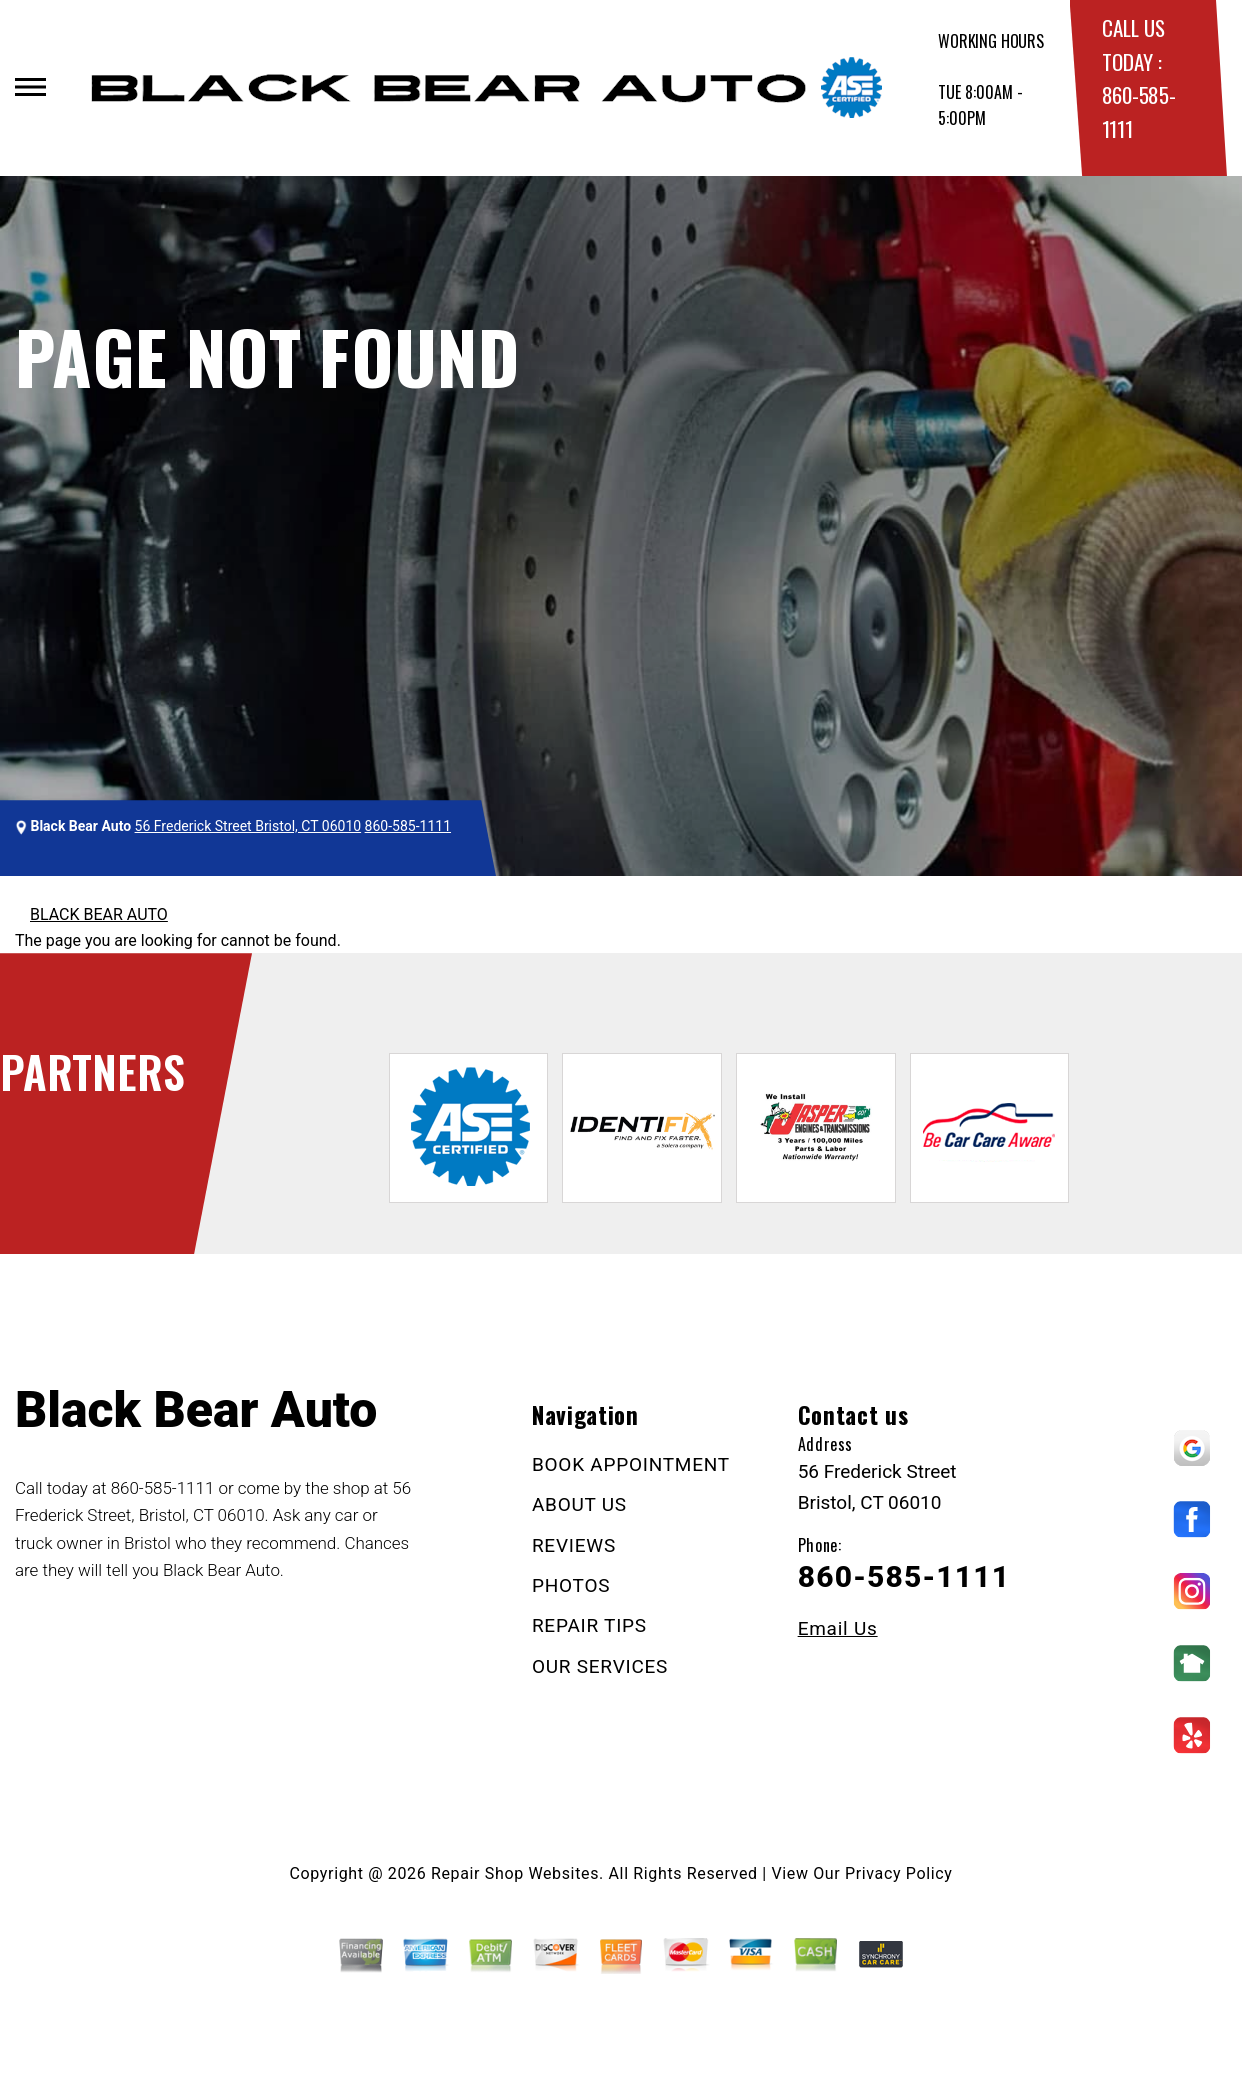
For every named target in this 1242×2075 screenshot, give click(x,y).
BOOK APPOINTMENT (631, 1464)
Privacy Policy (898, 1873)
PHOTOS (571, 1585)
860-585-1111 (408, 826)
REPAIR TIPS (589, 1625)
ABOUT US (579, 1504)
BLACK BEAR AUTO (99, 914)
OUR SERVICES (600, 1666)
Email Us (838, 1628)
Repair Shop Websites (515, 1873)
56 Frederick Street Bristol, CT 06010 (248, 826)
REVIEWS (574, 1545)
